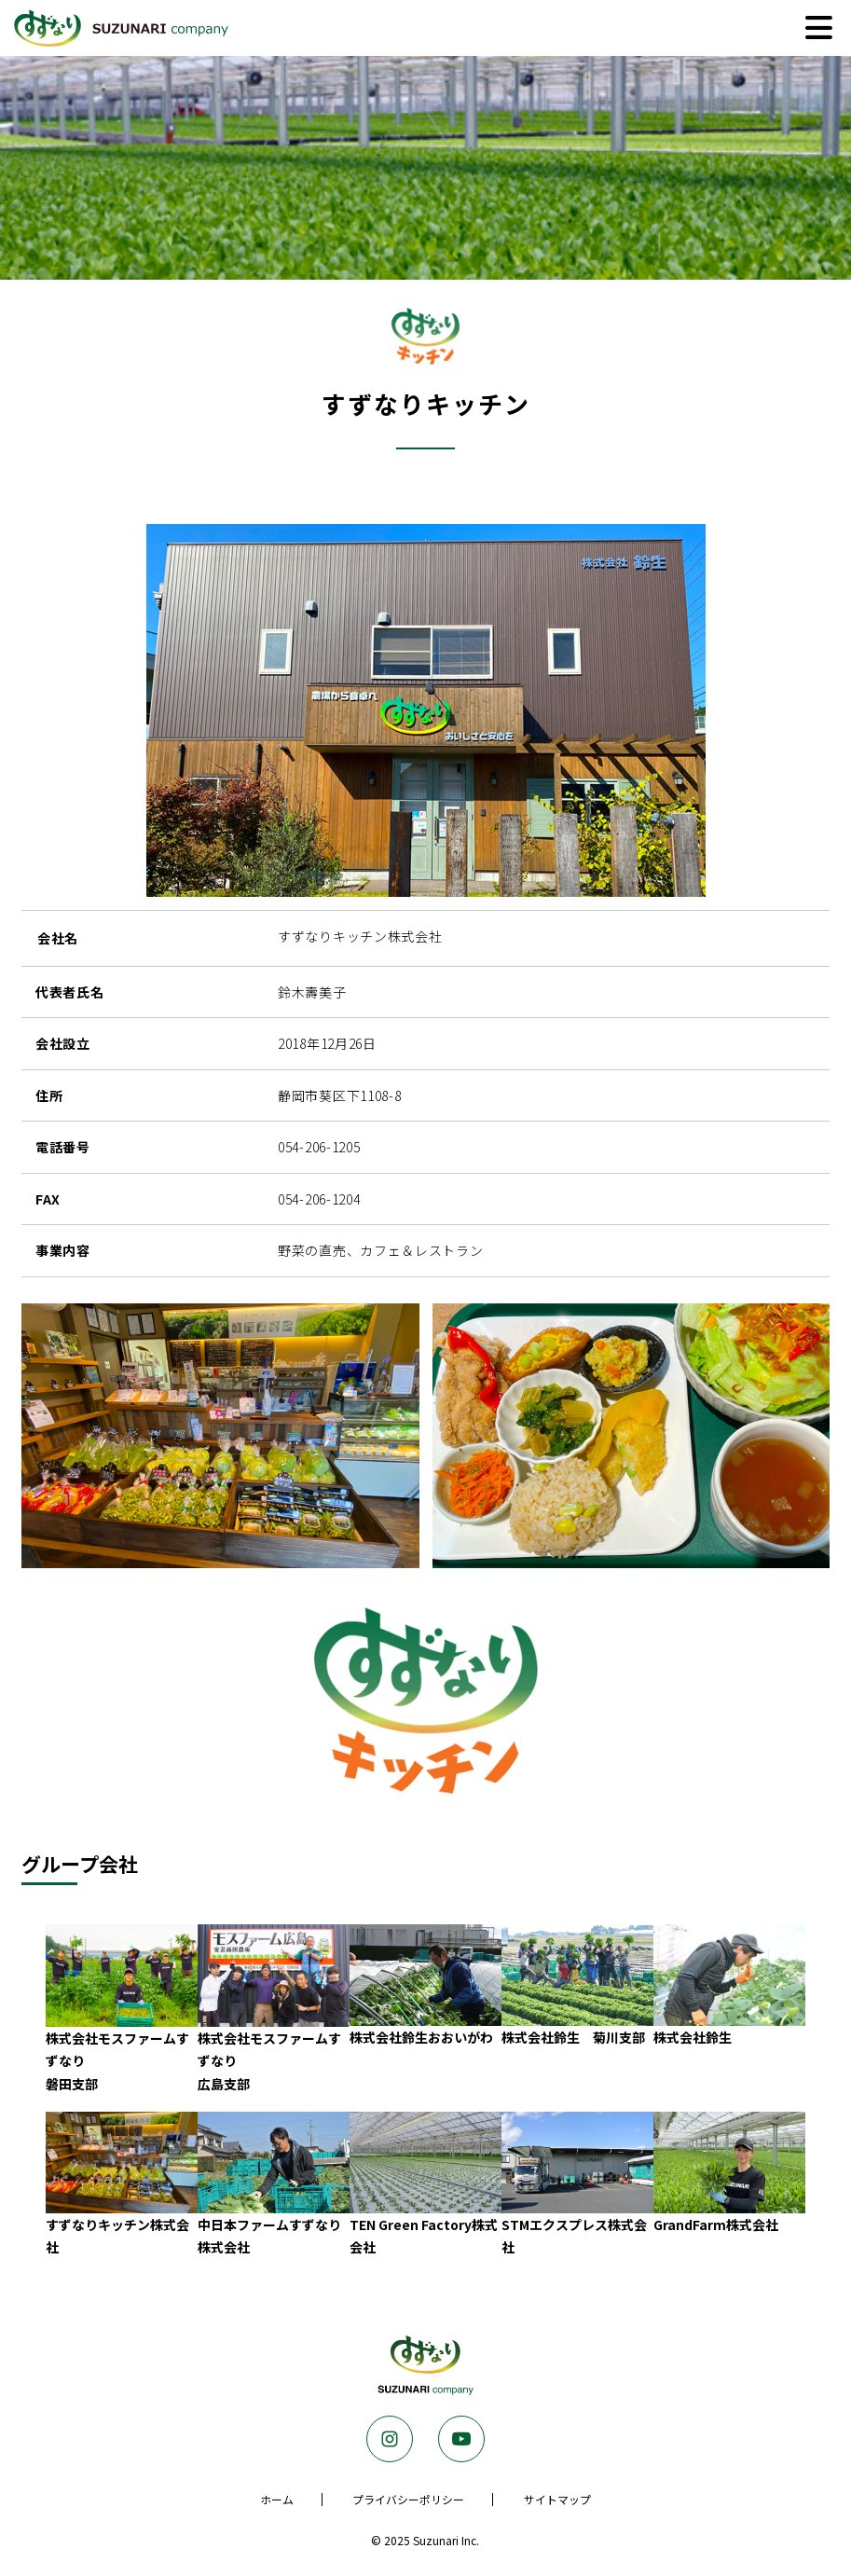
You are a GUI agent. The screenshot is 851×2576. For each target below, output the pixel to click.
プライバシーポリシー (408, 2499)
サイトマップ (557, 2499)
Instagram (389, 2439)
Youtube (461, 2439)
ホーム (277, 2499)
